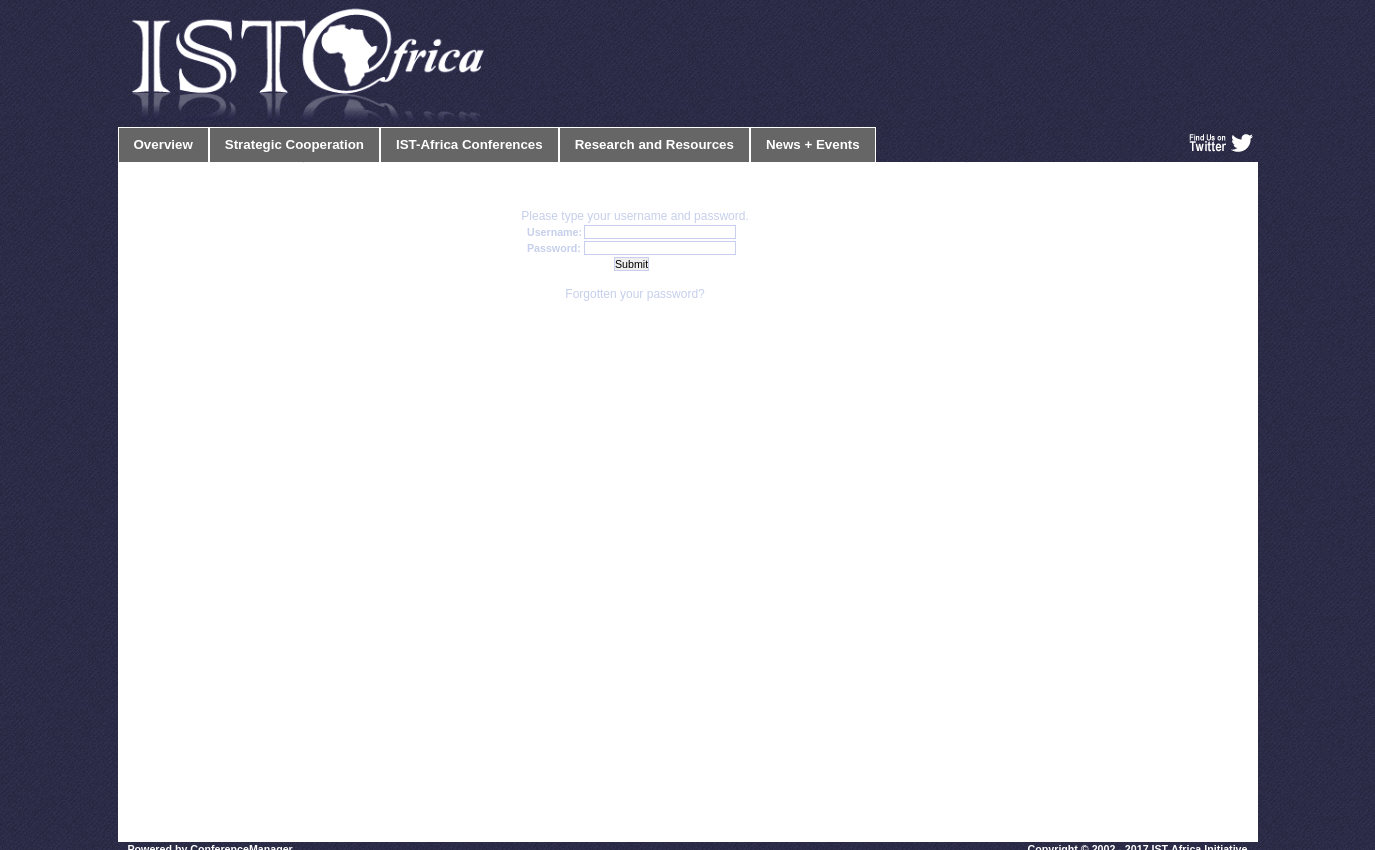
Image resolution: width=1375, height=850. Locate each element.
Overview (163, 144)
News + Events (813, 144)
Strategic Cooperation (294, 144)
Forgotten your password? (634, 294)
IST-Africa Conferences (469, 144)
